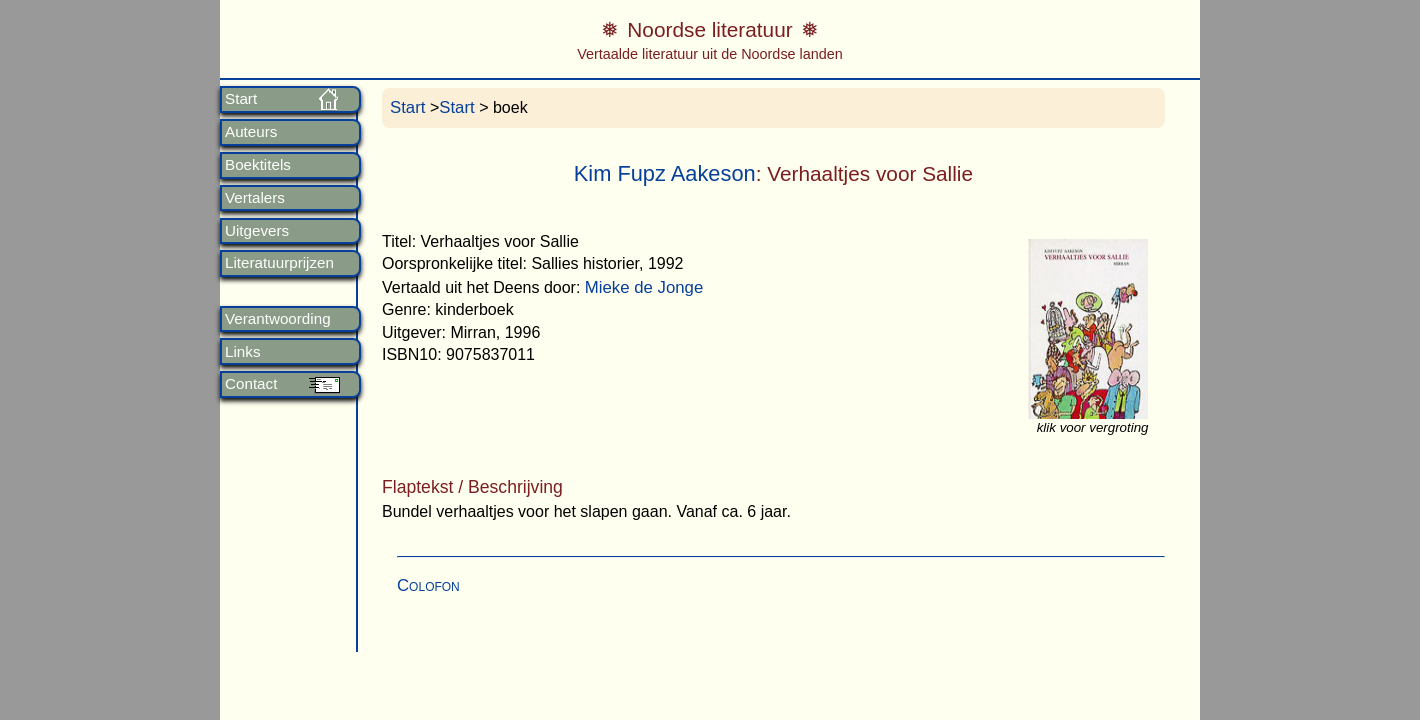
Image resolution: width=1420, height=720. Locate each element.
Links (242, 352)
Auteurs (251, 132)
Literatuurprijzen (279, 263)
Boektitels (258, 165)
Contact (251, 384)
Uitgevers (257, 231)
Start (241, 99)
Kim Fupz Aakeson (665, 173)
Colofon (428, 585)
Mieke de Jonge (644, 287)
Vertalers (255, 198)
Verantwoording (278, 319)
